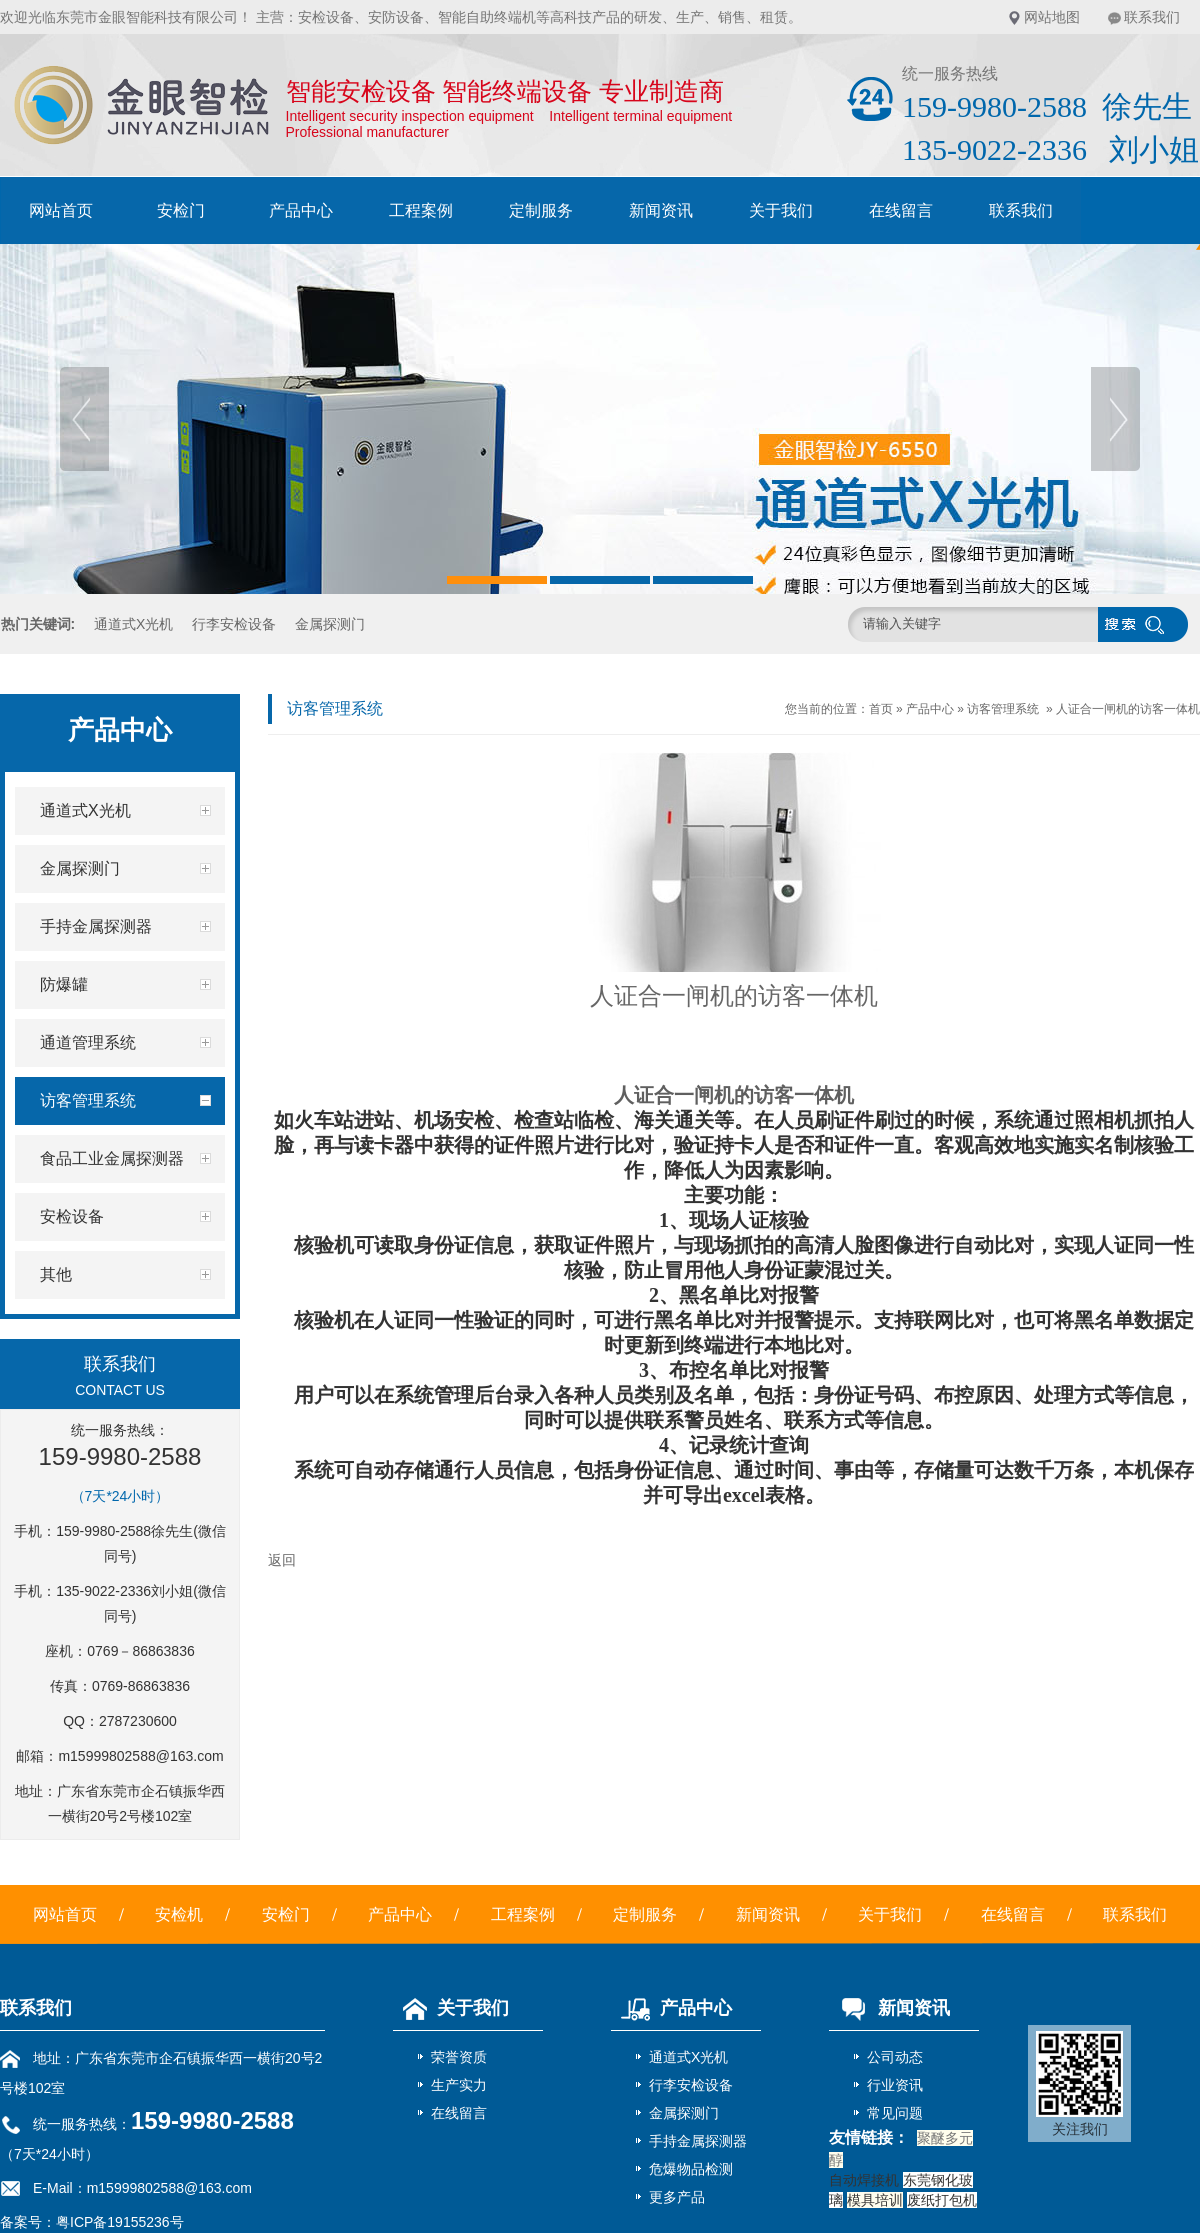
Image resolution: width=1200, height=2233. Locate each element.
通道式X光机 (133, 624)
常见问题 (895, 2113)
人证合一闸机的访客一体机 (1128, 709)
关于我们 (781, 210)
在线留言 (901, 210)
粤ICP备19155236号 (120, 2222)
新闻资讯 (661, 210)
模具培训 (875, 2200)
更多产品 (677, 2197)
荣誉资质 (459, 2057)
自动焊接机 (864, 2180)
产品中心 (301, 210)
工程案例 (421, 210)
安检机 (179, 1914)
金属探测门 (330, 624)
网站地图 (1052, 17)
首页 (881, 709)
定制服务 (541, 210)
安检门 (181, 210)
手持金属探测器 (698, 2141)
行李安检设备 (234, 624)
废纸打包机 (942, 2200)
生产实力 (459, 2085)
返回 (282, 1560)
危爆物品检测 (691, 2169)
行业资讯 (895, 2085)
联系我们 (1152, 17)
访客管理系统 (1003, 709)
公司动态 (895, 2057)
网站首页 (61, 210)
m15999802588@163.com (140, 1756)
